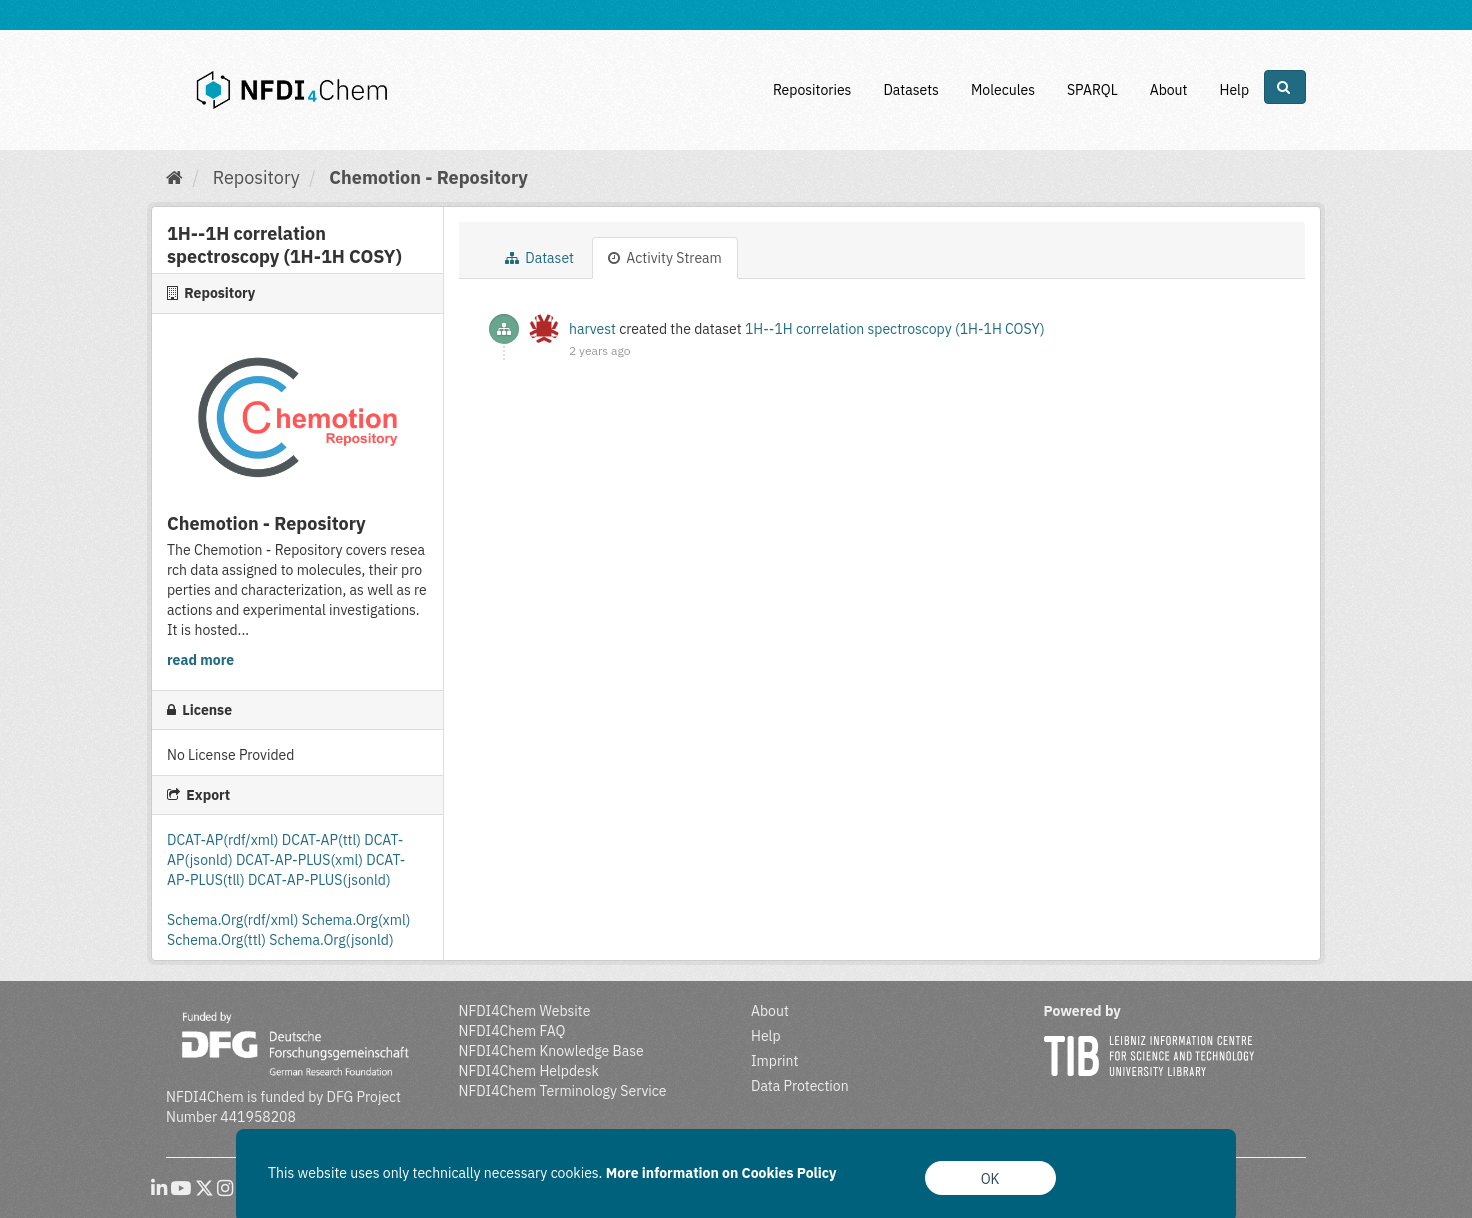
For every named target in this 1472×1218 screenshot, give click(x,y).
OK (990, 1179)
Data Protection (800, 1086)
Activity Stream (665, 258)
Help (1234, 90)
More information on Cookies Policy (721, 1173)
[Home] (174, 177)
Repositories (812, 90)
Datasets (911, 90)
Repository (256, 177)
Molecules (1003, 90)
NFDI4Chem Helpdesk (529, 1071)
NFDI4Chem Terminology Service (563, 1091)
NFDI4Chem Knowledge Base (551, 1051)
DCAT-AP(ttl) (323, 840)
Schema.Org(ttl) (218, 940)
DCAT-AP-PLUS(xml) (301, 860)
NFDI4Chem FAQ (512, 1031)
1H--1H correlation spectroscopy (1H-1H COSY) (895, 329)
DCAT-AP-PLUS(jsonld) (319, 880)
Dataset (539, 258)
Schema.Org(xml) (356, 920)
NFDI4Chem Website (525, 1011)
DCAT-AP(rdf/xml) (224, 840)
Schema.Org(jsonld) (331, 940)
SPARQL (1092, 90)
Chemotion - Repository (428, 177)
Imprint (774, 1061)
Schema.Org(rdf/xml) (234, 920)
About (1169, 90)
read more (200, 660)
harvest (592, 329)
